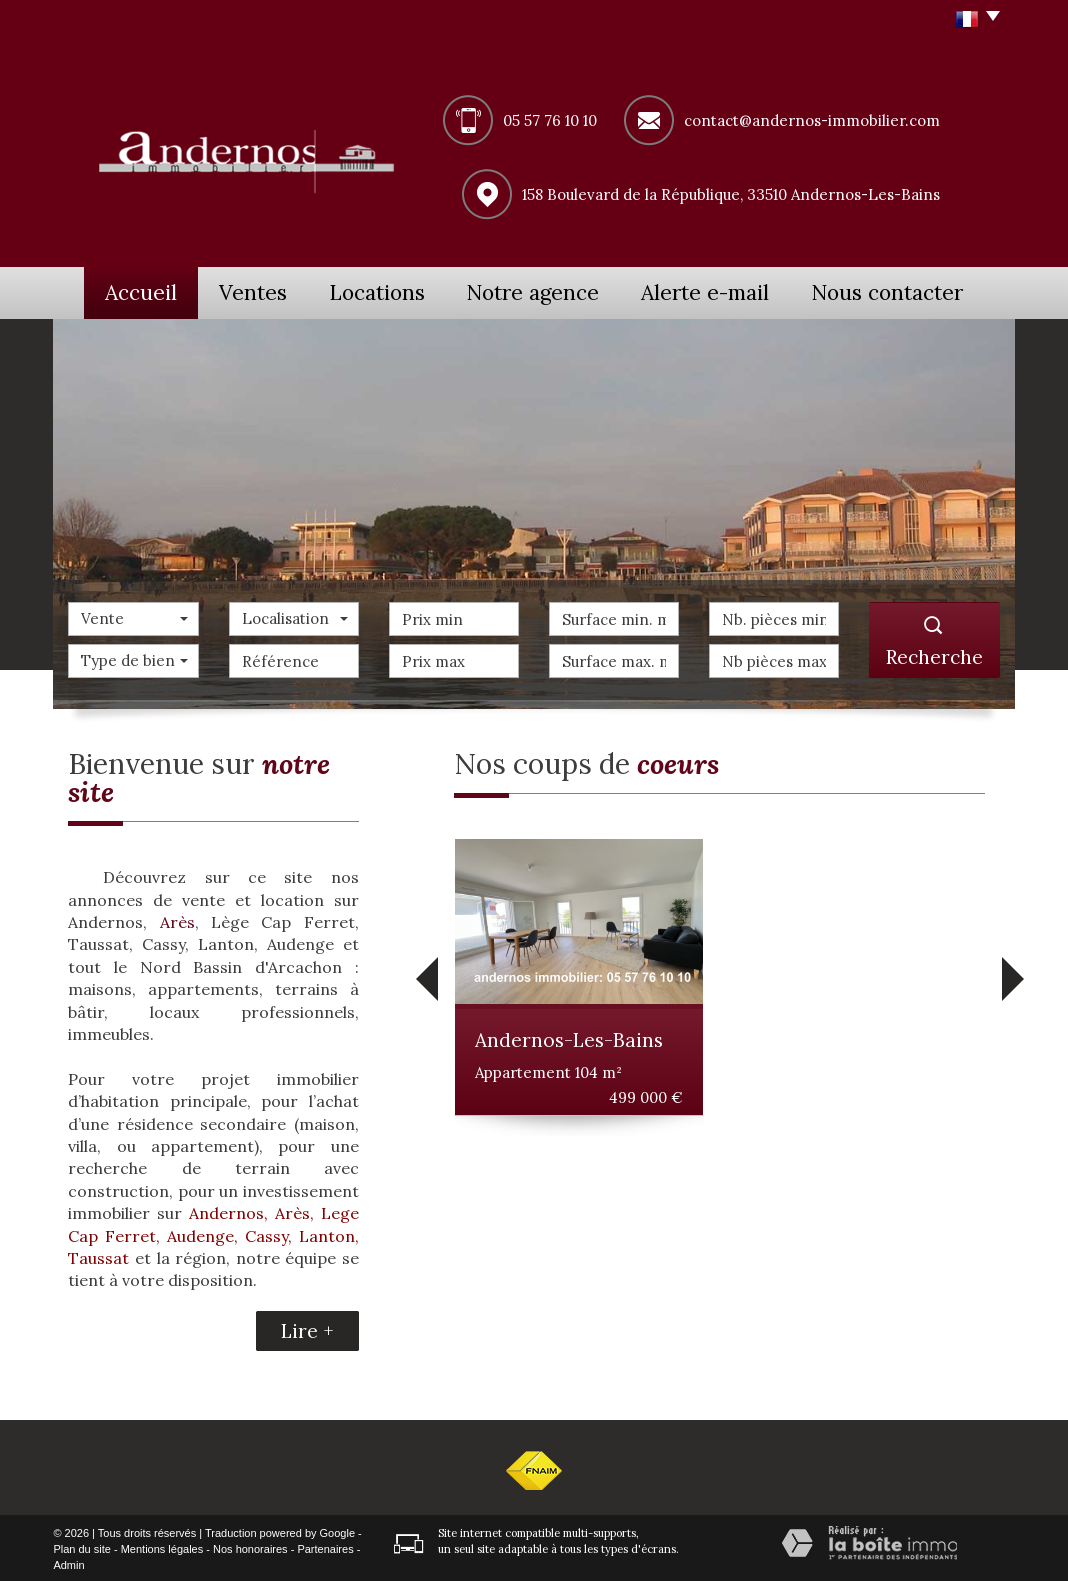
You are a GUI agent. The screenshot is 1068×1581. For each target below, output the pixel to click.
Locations (397, 291)
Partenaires (325, 1547)
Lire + (307, 1328)
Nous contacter (907, 291)
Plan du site (81, 1547)
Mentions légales (162, 1547)
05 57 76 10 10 (550, 120)
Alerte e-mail (729, 291)
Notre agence (558, 291)
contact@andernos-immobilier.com (812, 120)
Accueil (132, 291)
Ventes (260, 291)
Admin (68, 1562)
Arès (177, 920)
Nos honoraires (250, 1547)
